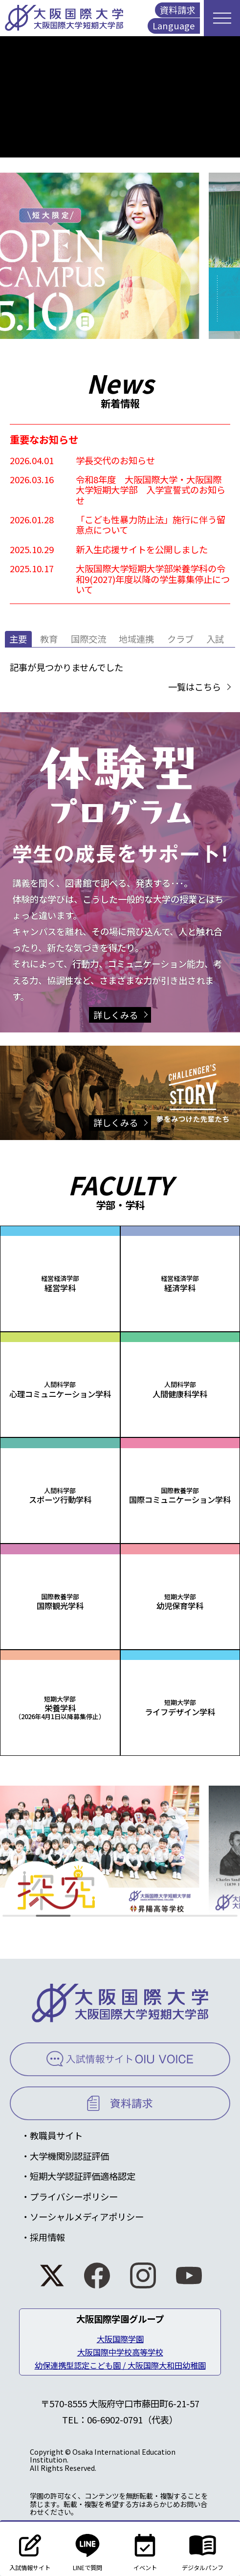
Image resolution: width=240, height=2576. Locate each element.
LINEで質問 (88, 2549)
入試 (215, 638)
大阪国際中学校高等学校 (120, 2352)
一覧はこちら (194, 687)
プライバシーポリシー (74, 2196)
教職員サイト (56, 2135)
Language (174, 25)
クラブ (180, 638)
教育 (49, 638)
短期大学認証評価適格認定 (82, 2176)
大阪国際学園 (120, 2339)
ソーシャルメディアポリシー (87, 2216)
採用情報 (47, 2237)
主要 (18, 638)
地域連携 (136, 638)
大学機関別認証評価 (69, 2156)
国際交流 (88, 638)
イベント (145, 2549)
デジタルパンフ (202, 2549)
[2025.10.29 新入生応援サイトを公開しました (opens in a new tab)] (120, 549)
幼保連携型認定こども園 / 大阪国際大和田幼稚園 (120, 2365)
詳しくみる (115, 1014)
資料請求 (177, 9)
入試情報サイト (29, 2549)
